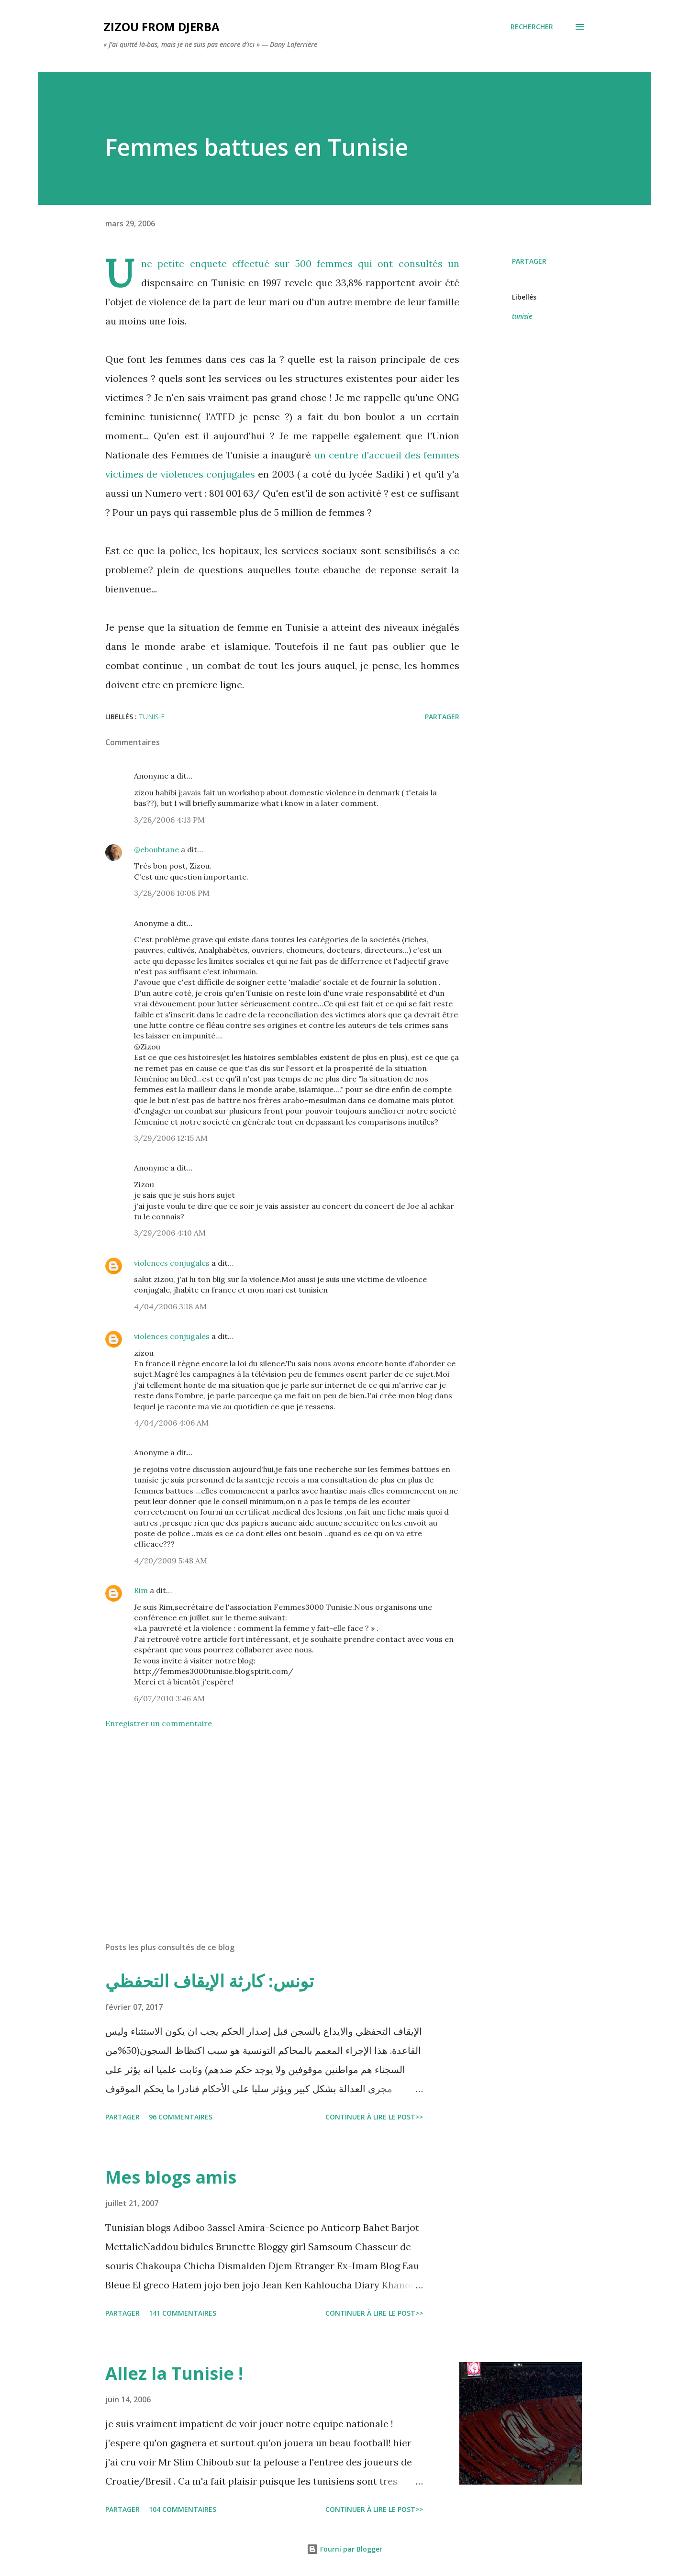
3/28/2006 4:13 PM (169, 820)
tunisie (522, 316)
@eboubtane (156, 849)
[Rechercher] (532, 27)
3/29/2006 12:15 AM (171, 1138)
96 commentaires (180, 2116)
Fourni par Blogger (344, 2549)
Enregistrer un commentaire (158, 1723)
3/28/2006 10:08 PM (172, 893)
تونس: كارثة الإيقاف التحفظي (209, 1981)
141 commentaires (182, 2313)
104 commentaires (182, 2509)
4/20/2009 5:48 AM (170, 1560)
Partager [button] (529, 261)
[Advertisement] (267, 1823)
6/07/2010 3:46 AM (169, 1698)
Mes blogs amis (170, 2177)
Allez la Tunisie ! (174, 2373)
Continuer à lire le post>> (374, 2116)
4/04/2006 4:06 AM (171, 1422)
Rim (141, 1590)
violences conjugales (172, 1263)
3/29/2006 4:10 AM (170, 1233)
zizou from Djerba (161, 26)
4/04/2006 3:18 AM (170, 1306)
